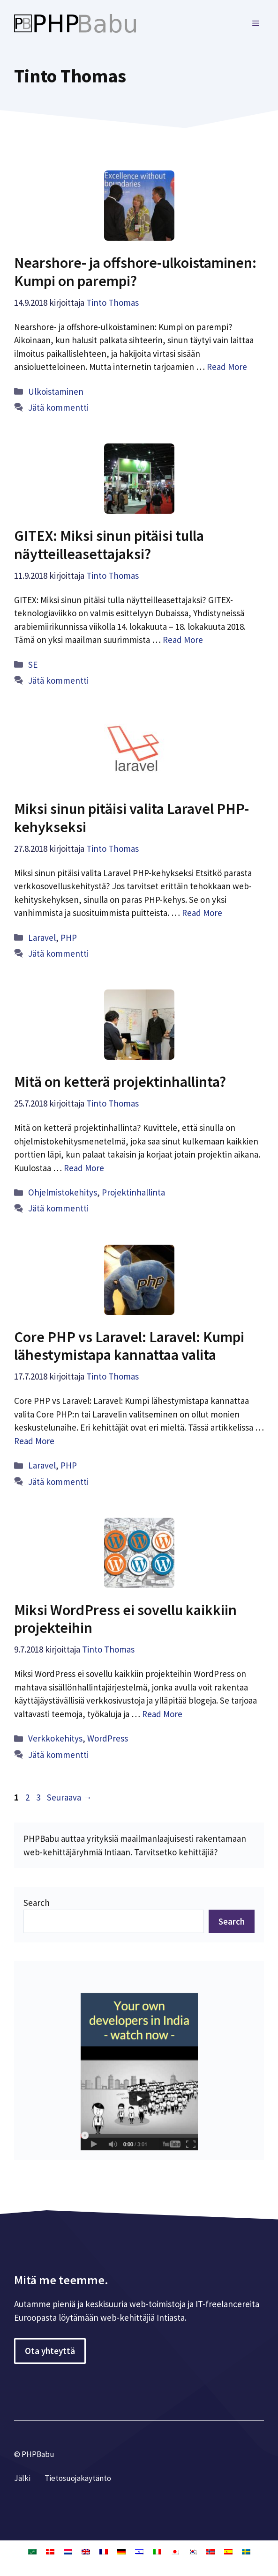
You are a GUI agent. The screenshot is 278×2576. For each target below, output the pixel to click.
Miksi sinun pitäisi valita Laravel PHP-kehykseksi (131, 817)
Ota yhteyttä (50, 2350)
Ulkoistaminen (55, 391)
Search (36, 1902)
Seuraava (69, 1797)
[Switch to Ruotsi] (246, 2551)
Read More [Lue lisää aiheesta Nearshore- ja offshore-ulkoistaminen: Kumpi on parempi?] (227, 366)
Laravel (42, 937)
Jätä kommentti (58, 407)
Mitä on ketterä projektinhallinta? (120, 1081)
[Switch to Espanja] (228, 2551)
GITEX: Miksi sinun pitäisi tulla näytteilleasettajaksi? (109, 544)
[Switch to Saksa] (121, 2551)
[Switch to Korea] (193, 2551)
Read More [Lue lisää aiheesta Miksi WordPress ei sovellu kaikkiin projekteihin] (162, 1714)
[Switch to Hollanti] (68, 2551)
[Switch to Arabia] (32, 2551)
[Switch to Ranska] (104, 2551)
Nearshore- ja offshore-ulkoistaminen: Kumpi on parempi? (135, 271)
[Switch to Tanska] (50, 2551)
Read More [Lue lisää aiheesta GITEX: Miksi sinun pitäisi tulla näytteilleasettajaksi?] (183, 639)
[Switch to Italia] (157, 2551)
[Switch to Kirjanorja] (210, 2551)
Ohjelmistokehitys (62, 1192)
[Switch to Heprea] (139, 2551)
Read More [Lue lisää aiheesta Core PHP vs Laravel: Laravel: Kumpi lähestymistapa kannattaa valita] (34, 1441)
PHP (68, 937)
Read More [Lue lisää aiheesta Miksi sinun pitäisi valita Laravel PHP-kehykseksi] (202, 912)
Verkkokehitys (55, 1738)
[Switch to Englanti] (86, 2551)
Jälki (22, 2478)
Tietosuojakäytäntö (78, 2478)
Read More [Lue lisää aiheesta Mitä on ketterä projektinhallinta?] (84, 1168)
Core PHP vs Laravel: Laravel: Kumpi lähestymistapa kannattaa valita (129, 1346)
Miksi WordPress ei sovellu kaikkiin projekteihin (125, 1619)
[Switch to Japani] (175, 2551)
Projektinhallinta (133, 1192)
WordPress (107, 1738)
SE (33, 664)
